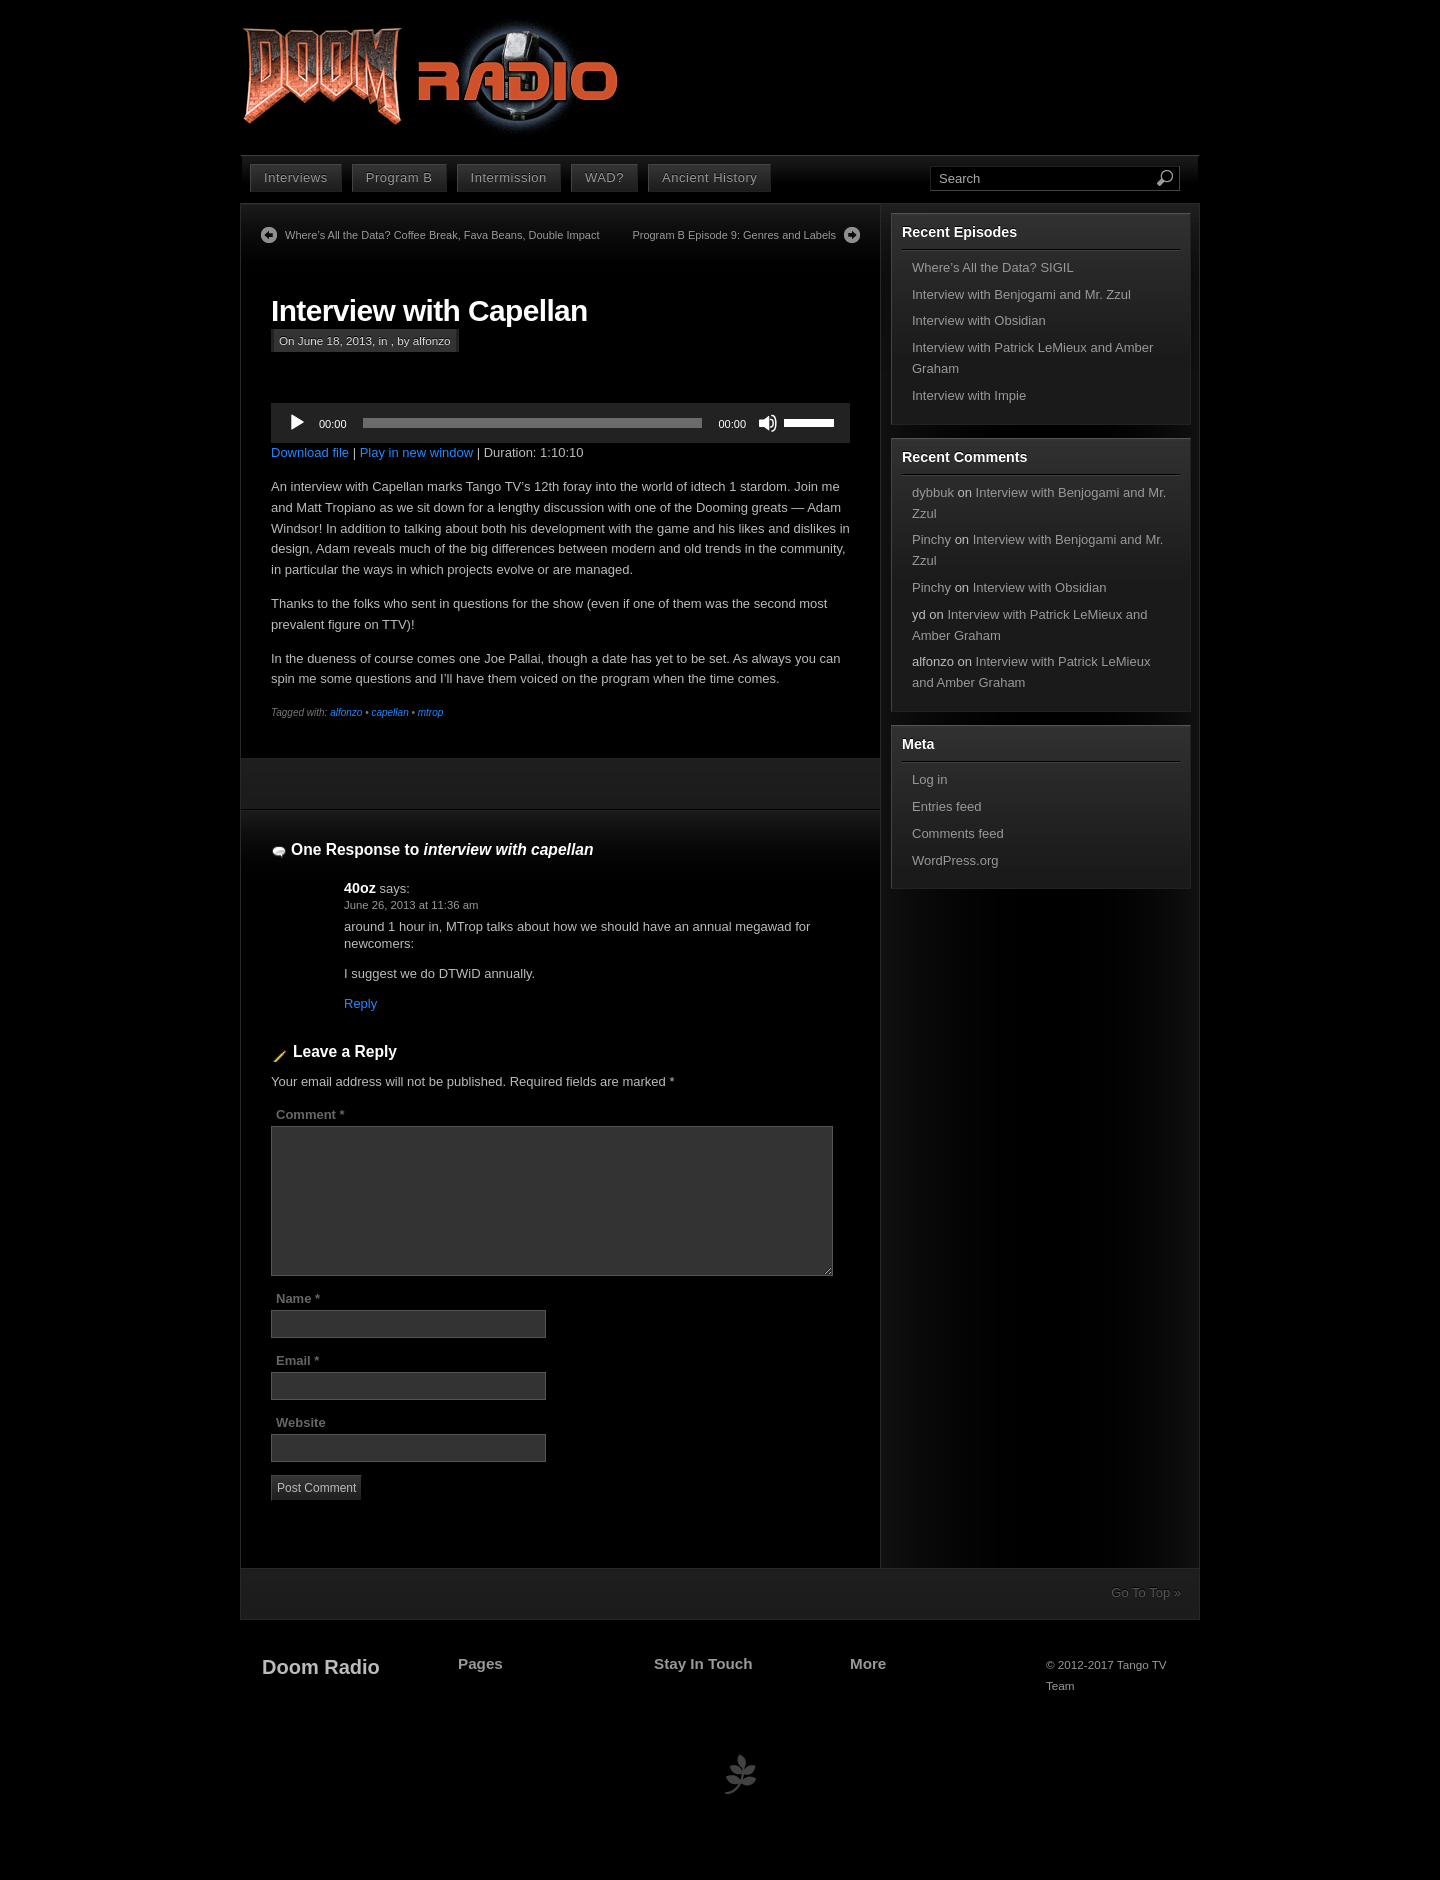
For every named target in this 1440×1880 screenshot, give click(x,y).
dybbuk (933, 492)
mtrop (431, 712)
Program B (399, 177)
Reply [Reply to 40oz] (360, 1003)
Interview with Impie (969, 395)
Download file (310, 452)
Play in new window (416, 452)
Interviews (296, 177)
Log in (929, 779)
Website (301, 1422)
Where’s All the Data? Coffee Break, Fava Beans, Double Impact (442, 235)
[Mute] (768, 423)
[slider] (533, 423)
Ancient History (709, 177)
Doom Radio (321, 1667)
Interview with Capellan (429, 310)
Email (297, 1360)
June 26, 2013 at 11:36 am (411, 905)
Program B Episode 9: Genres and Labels (734, 235)
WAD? (604, 177)
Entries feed (946, 806)
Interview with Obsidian (979, 320)
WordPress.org (955, 860)
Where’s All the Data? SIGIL (993, 267)
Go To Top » (1146, 1592)
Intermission (509, 177)
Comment (310, 1114)
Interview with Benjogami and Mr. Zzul (1021, 294)
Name (298, 1298)
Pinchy (931, 539)
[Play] (297, 423)
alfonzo (346, 712)
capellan (389, 712)
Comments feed (958, 833)
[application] (560, 423)
